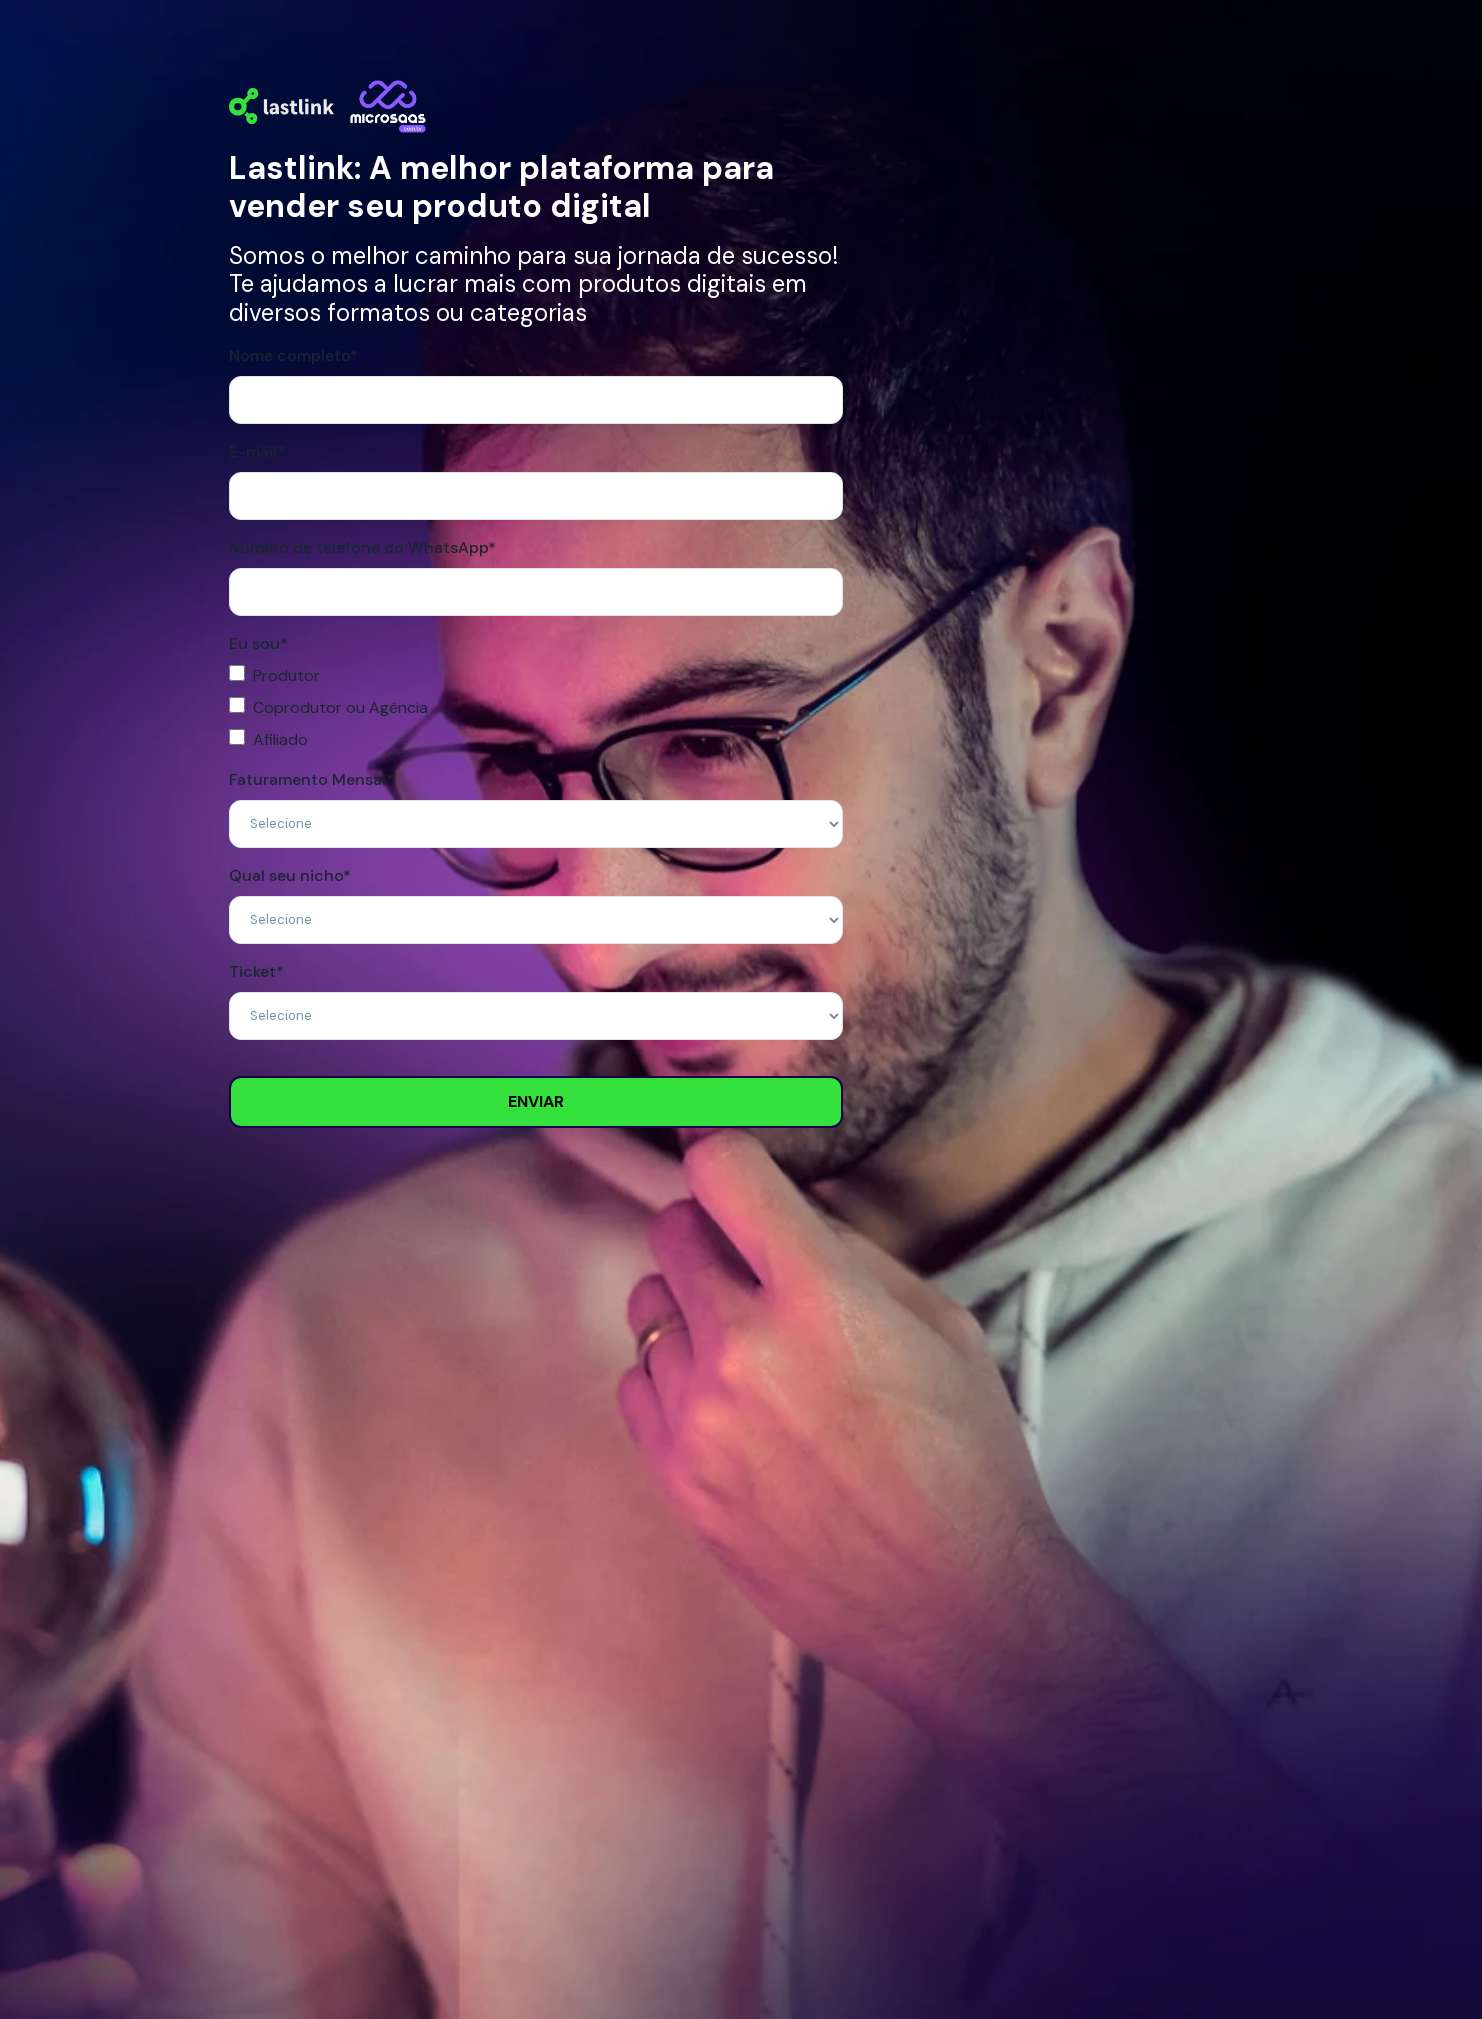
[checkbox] (536, 708)
